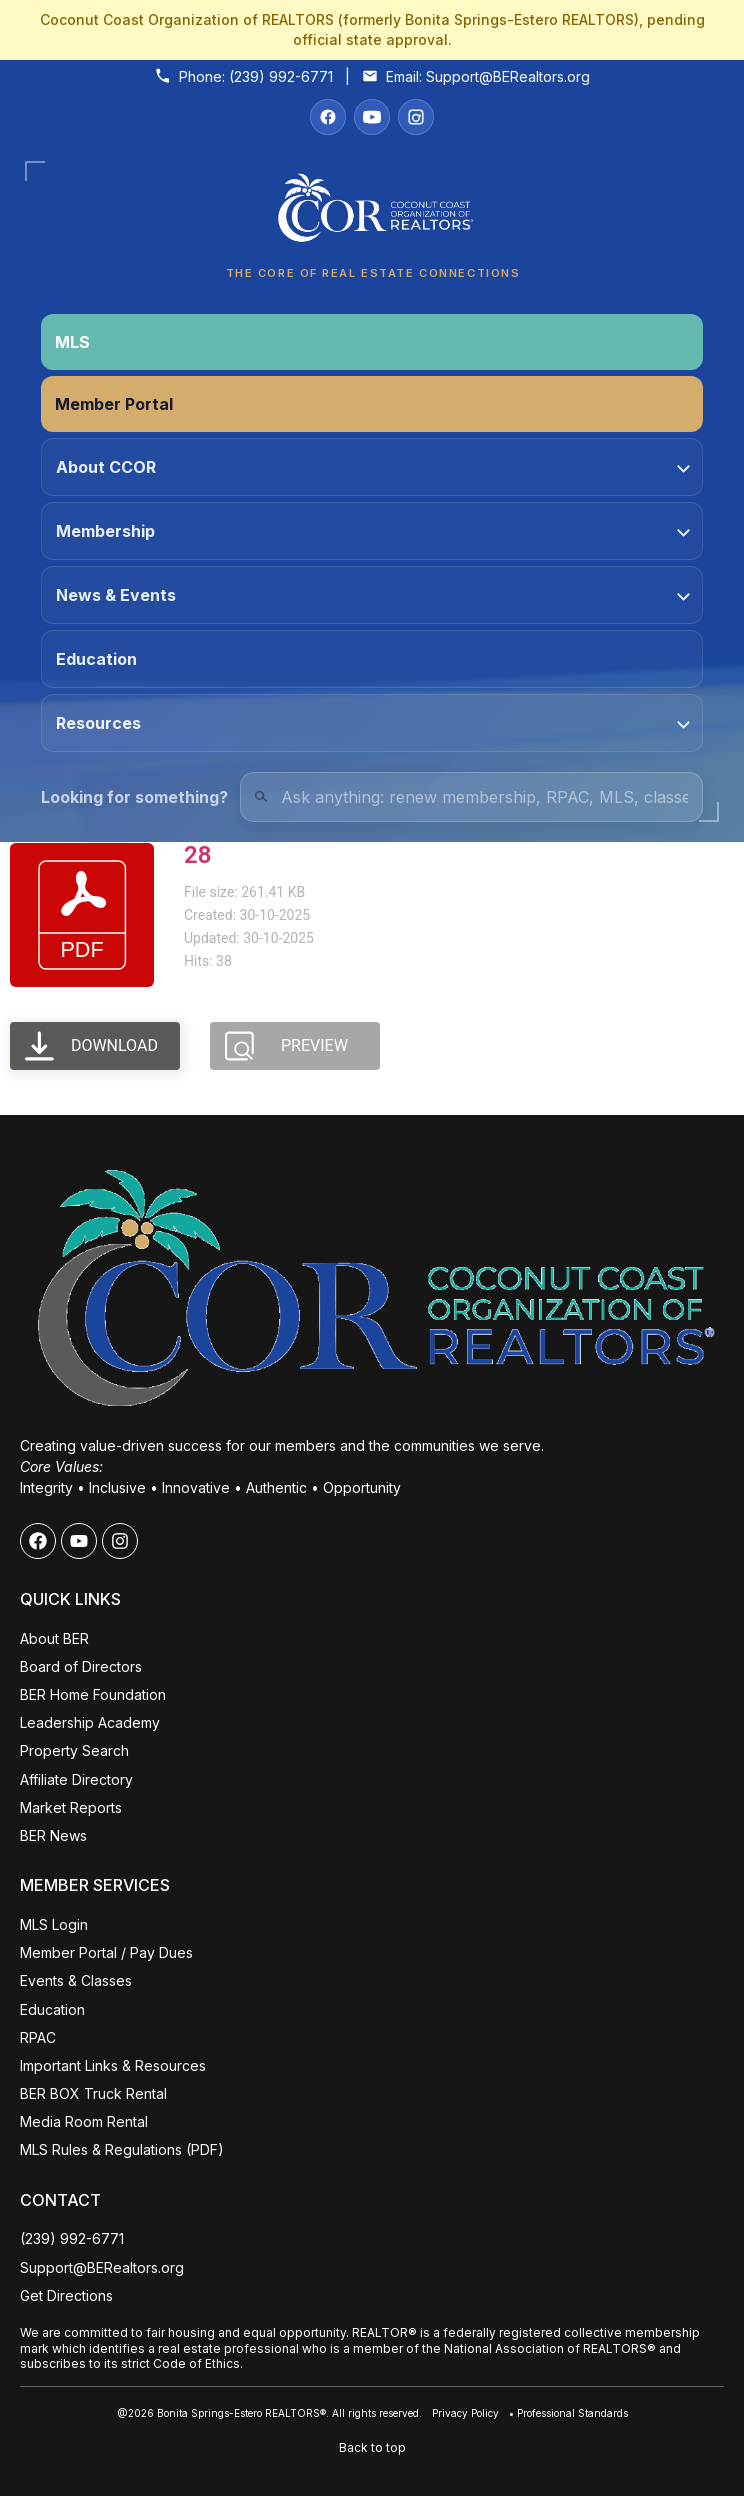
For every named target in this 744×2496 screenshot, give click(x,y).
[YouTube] (372, 117)
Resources (373, 723)
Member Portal (114, 404)
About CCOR (373, 467)
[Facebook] (328, 117)
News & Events (373, 595)
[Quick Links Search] (471, 797)
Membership (373, 531)
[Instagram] (416, 117)
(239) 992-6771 (281, 76)
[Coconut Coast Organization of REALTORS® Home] (372, 213)
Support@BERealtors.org (508, 76)
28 (197, 855)
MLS (72, 342)
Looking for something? (134, 797)
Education (96, 659)
